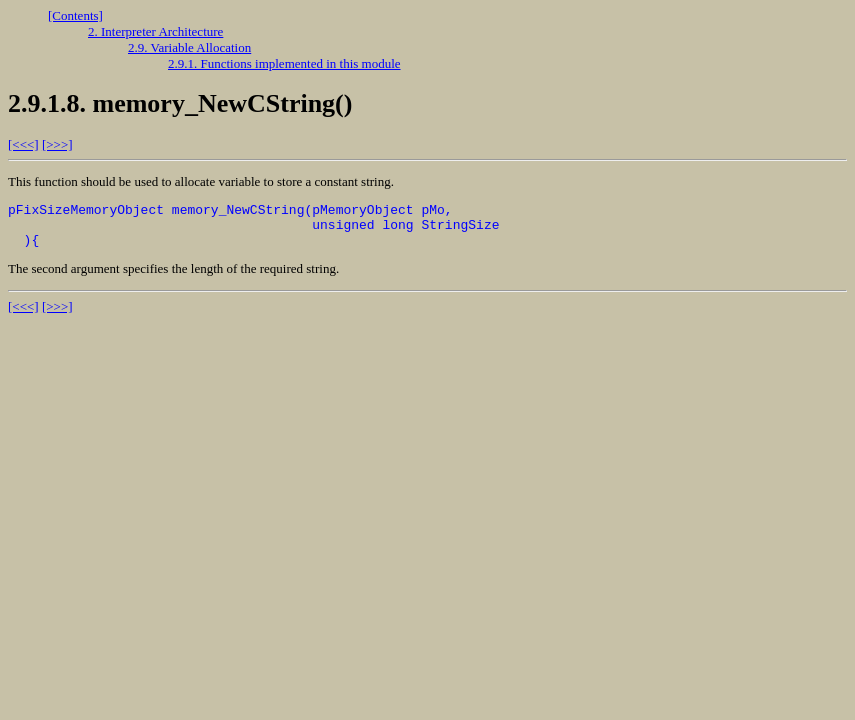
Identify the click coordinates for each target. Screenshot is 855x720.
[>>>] (57, 144)
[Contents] (75, 15)
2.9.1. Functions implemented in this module (284, 63)
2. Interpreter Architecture (155, 31)
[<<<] (23, 144)
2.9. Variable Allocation (189, 47)
